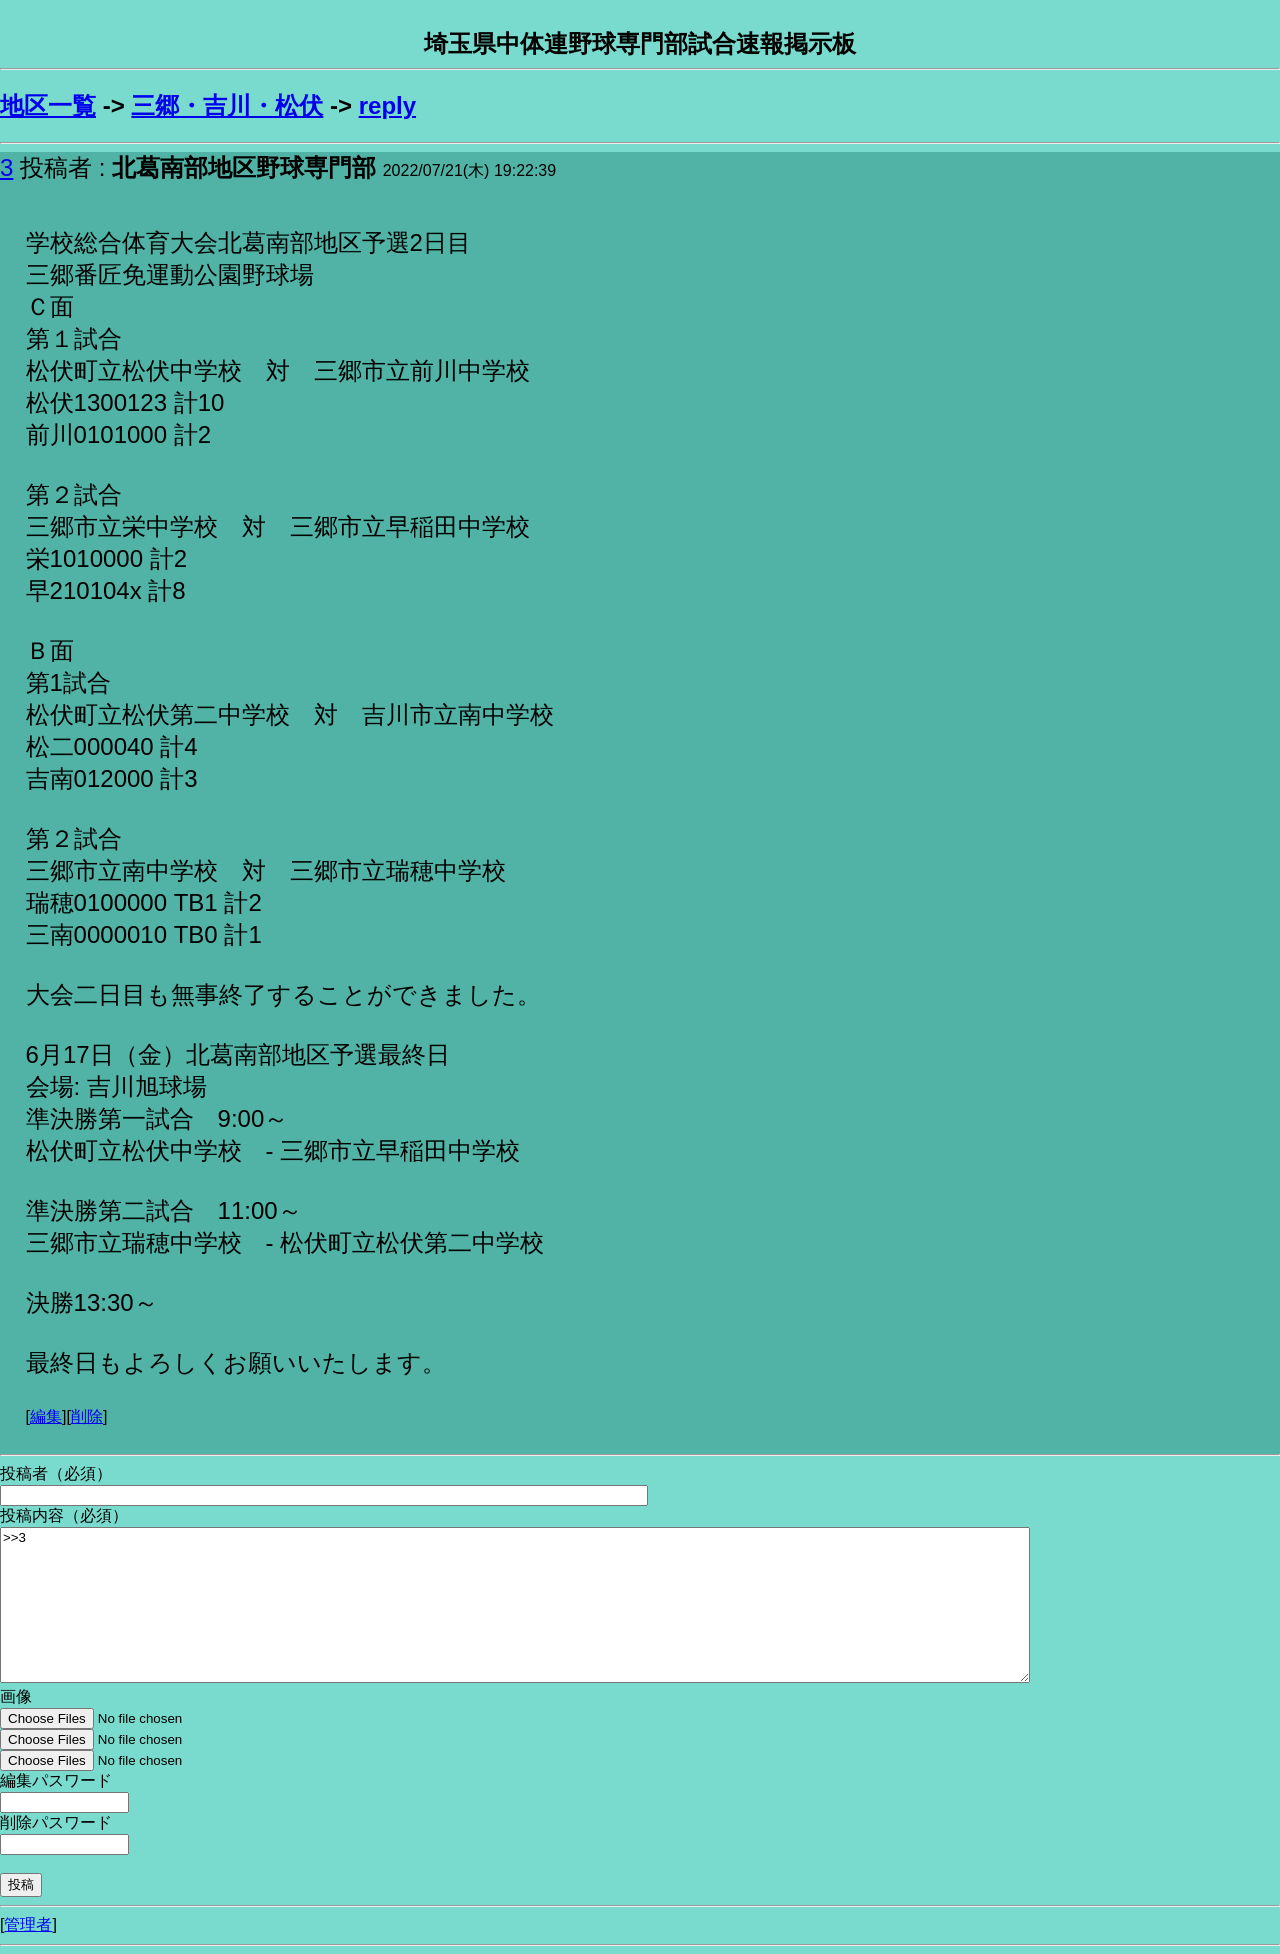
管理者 (28, 1924)
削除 (87, 1416)
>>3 (515, 1605)
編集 (46, 1416)
